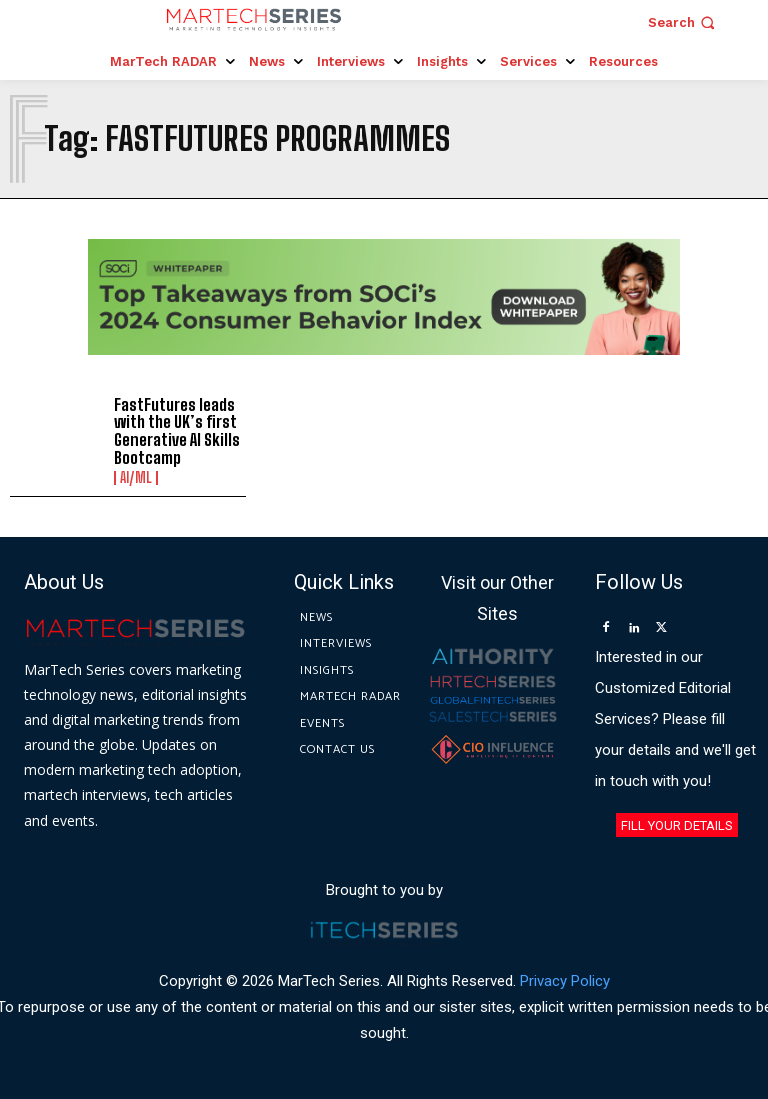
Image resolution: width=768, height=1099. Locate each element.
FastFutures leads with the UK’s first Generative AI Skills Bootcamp (176, 431)
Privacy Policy (565, 982)
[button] (683, 22)
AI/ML (136, 478)
